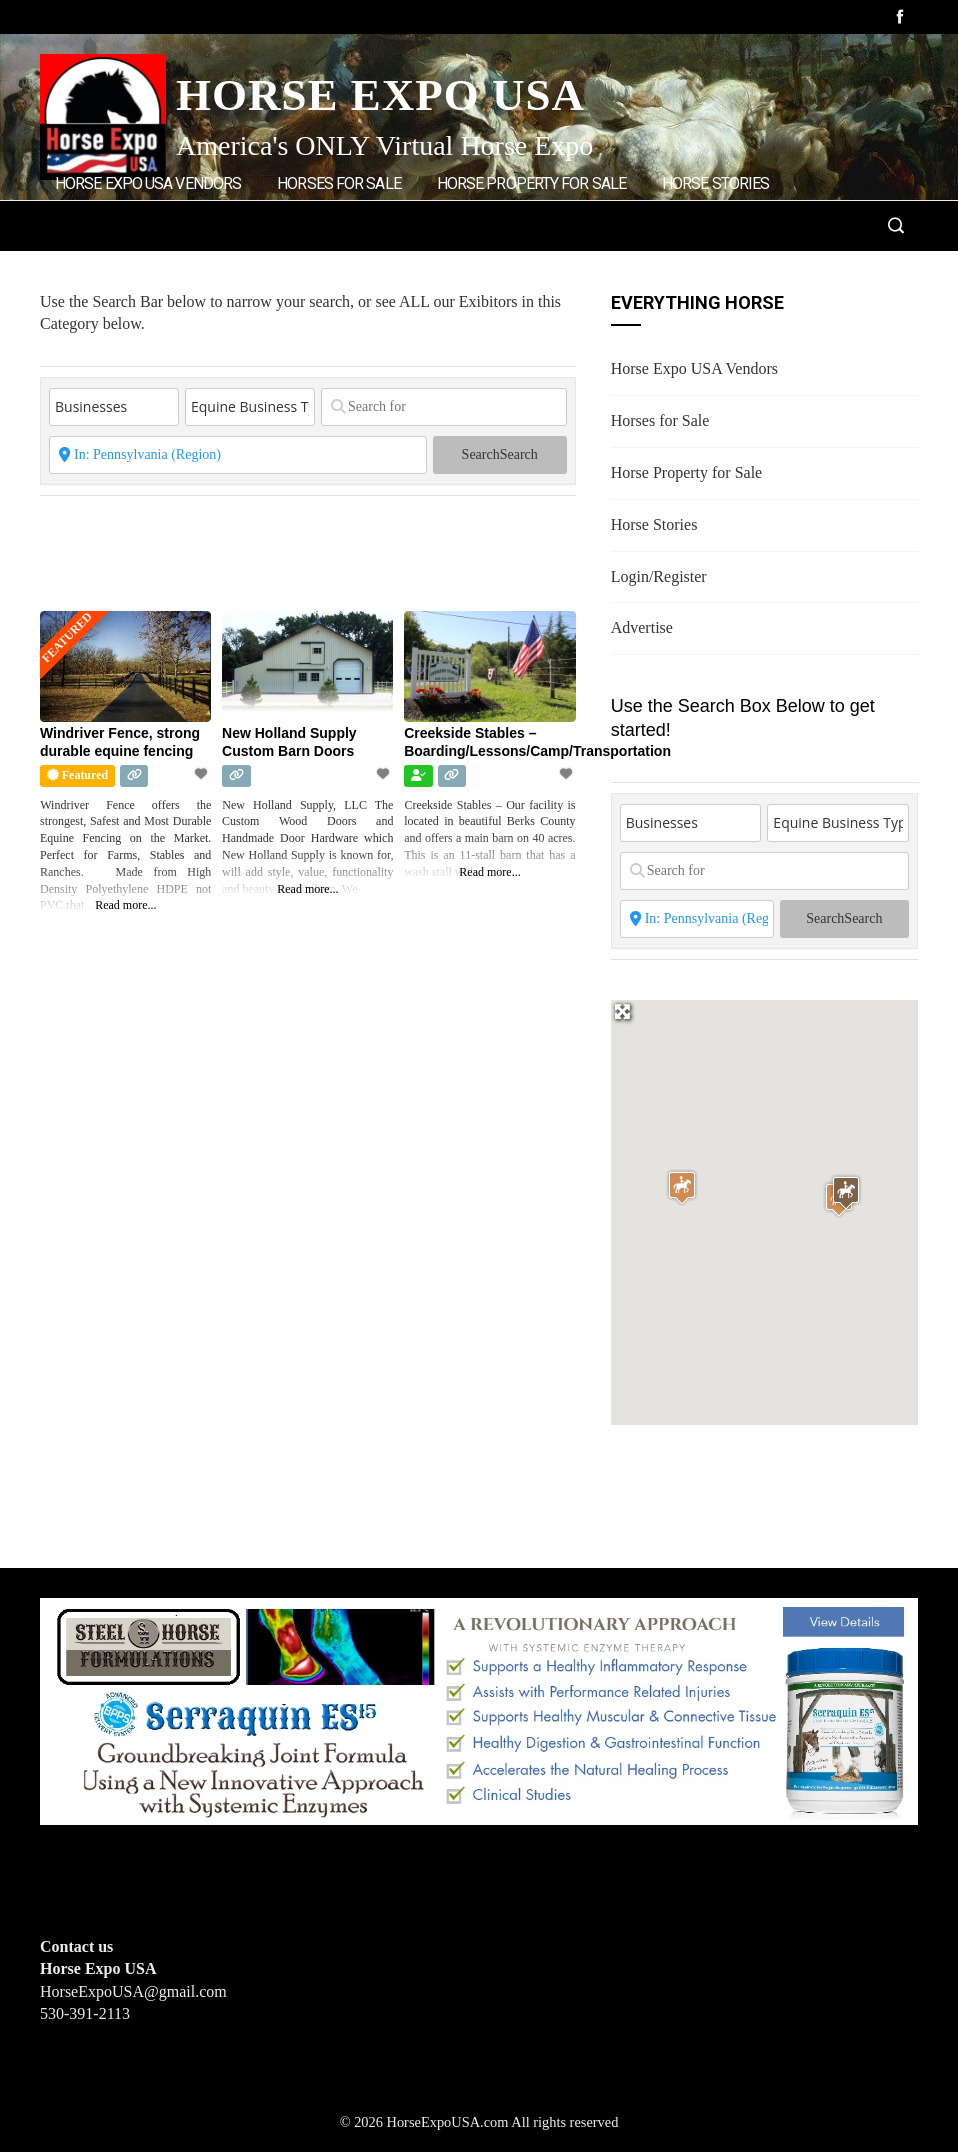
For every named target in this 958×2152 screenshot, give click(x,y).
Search (500, 454)
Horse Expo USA (380, 95)
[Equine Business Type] (250, 407)
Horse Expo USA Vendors (148, 183)
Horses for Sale (339, 183)
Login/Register (116, 267)
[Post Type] (114, 407)
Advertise (245, 267)
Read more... (125, 905)
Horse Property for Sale (531, 183)
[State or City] (238, 455)
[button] (682, 1187)
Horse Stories (715, 183)
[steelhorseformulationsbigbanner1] (479, 1709)
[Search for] (444, 407)
